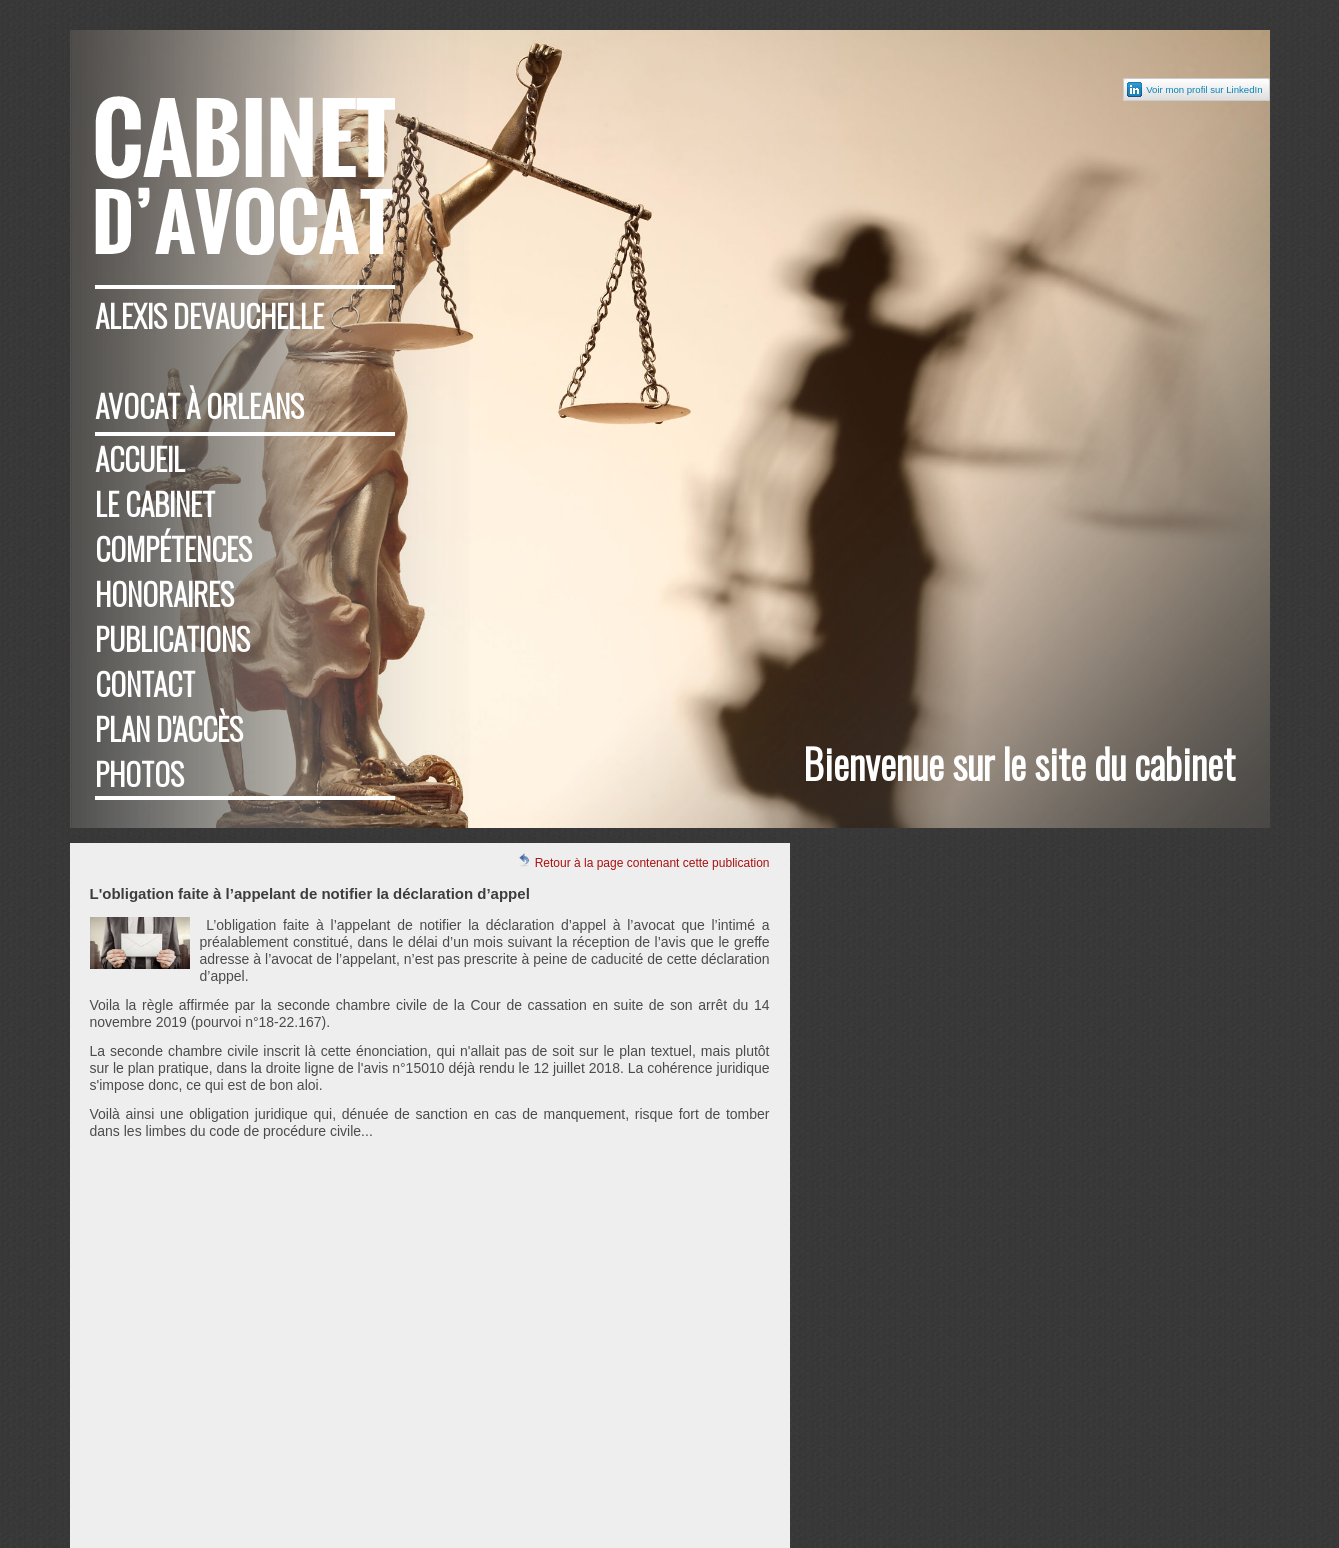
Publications (172, 638)
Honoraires (164, 593)
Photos (139, 773)
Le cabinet (155, 503)
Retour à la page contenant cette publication (643, 861)
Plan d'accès (169, 728)
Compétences (173, 548)
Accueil (140, 458)
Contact (145, 683)
